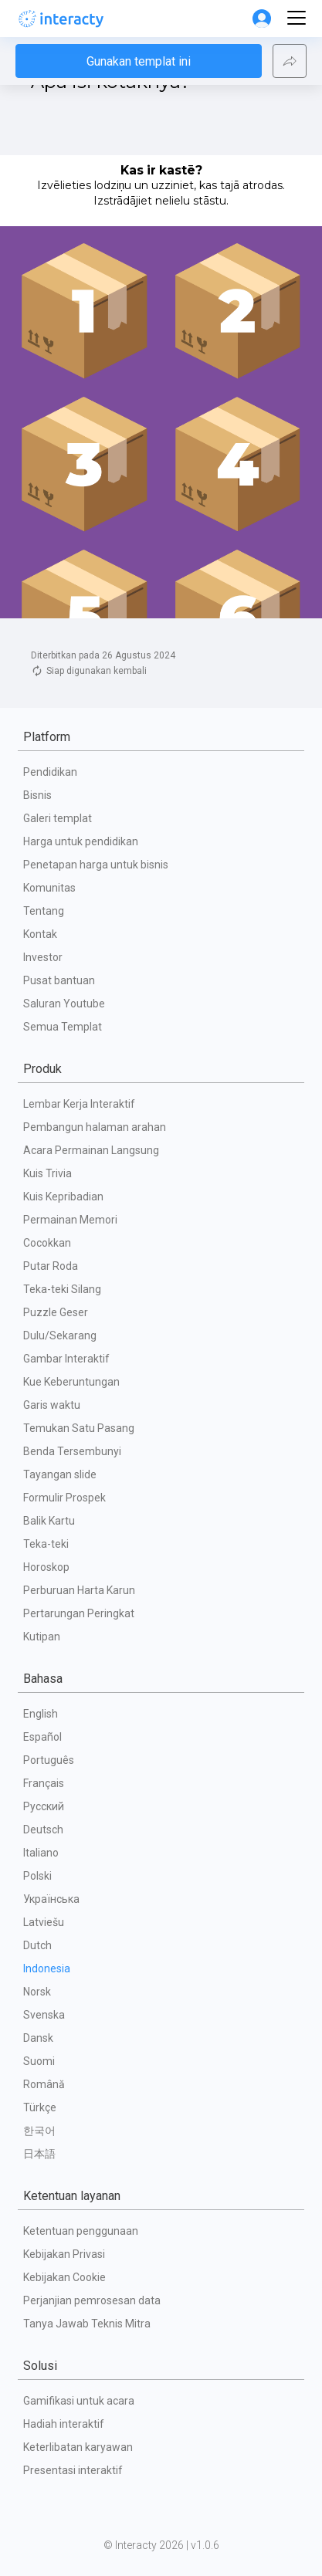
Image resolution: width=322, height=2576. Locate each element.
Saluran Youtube (64, 1003)
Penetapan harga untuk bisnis (95, 864)
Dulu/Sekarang (60, 1335)
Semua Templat (62, 1027)
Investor (43, 957)
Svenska (44, 2015)
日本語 (39, 2154)
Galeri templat (57, 818)
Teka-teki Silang (62, 1289)
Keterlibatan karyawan (78, 2447)
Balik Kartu (49, 1521)
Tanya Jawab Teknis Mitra (87, 2323)
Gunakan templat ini (138, 127)
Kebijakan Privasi (64, 2254)
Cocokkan (47, 1243)
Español (42, 1737)
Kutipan (41, 1636)
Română (44, 2084)
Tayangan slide (60, 1474)
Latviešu (43, 1922)
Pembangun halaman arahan (94, 1127)
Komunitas (49, 888)
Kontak (40, 934)
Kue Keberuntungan (71, 1382)
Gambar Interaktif (66, 1358)
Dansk (38, 2038)
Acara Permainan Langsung (91, 1150)
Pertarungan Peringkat (78, 1613)
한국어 (39, 2130)
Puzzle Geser (55, 1312)
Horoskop (46, 1567)
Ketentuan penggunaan (80, 2231)
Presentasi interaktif (73, 2470)
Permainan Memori (70, 1220)
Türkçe (39, 2107)
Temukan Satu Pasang (78, 1428)
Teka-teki (46, 1544)
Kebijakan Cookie (64, 2277)
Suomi (39, 2061)
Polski (37, 1876)
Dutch (37, 1945)
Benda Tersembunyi (72, 1451)
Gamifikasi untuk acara (78, 2401)
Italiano (41, 1853)
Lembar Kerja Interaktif (79, 1104)
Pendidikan (50, 772)
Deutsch (43, 1829)
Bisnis (37, 795)
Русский (43, 1806)
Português (48, 1760)
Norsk (37, 1991)
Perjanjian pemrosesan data (92, 2300)
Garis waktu (51, 1405)
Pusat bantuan (59, 980)
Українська (51, 1899)
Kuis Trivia (47, 1173)
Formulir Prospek (64, 1497)
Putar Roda (50, 1266)
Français (43, 1783)
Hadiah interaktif (63, 2424)
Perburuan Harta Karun (79, 1590)
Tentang (43, 911)
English (40, 1714)
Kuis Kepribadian (63, 1196)
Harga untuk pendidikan (80, 841)
